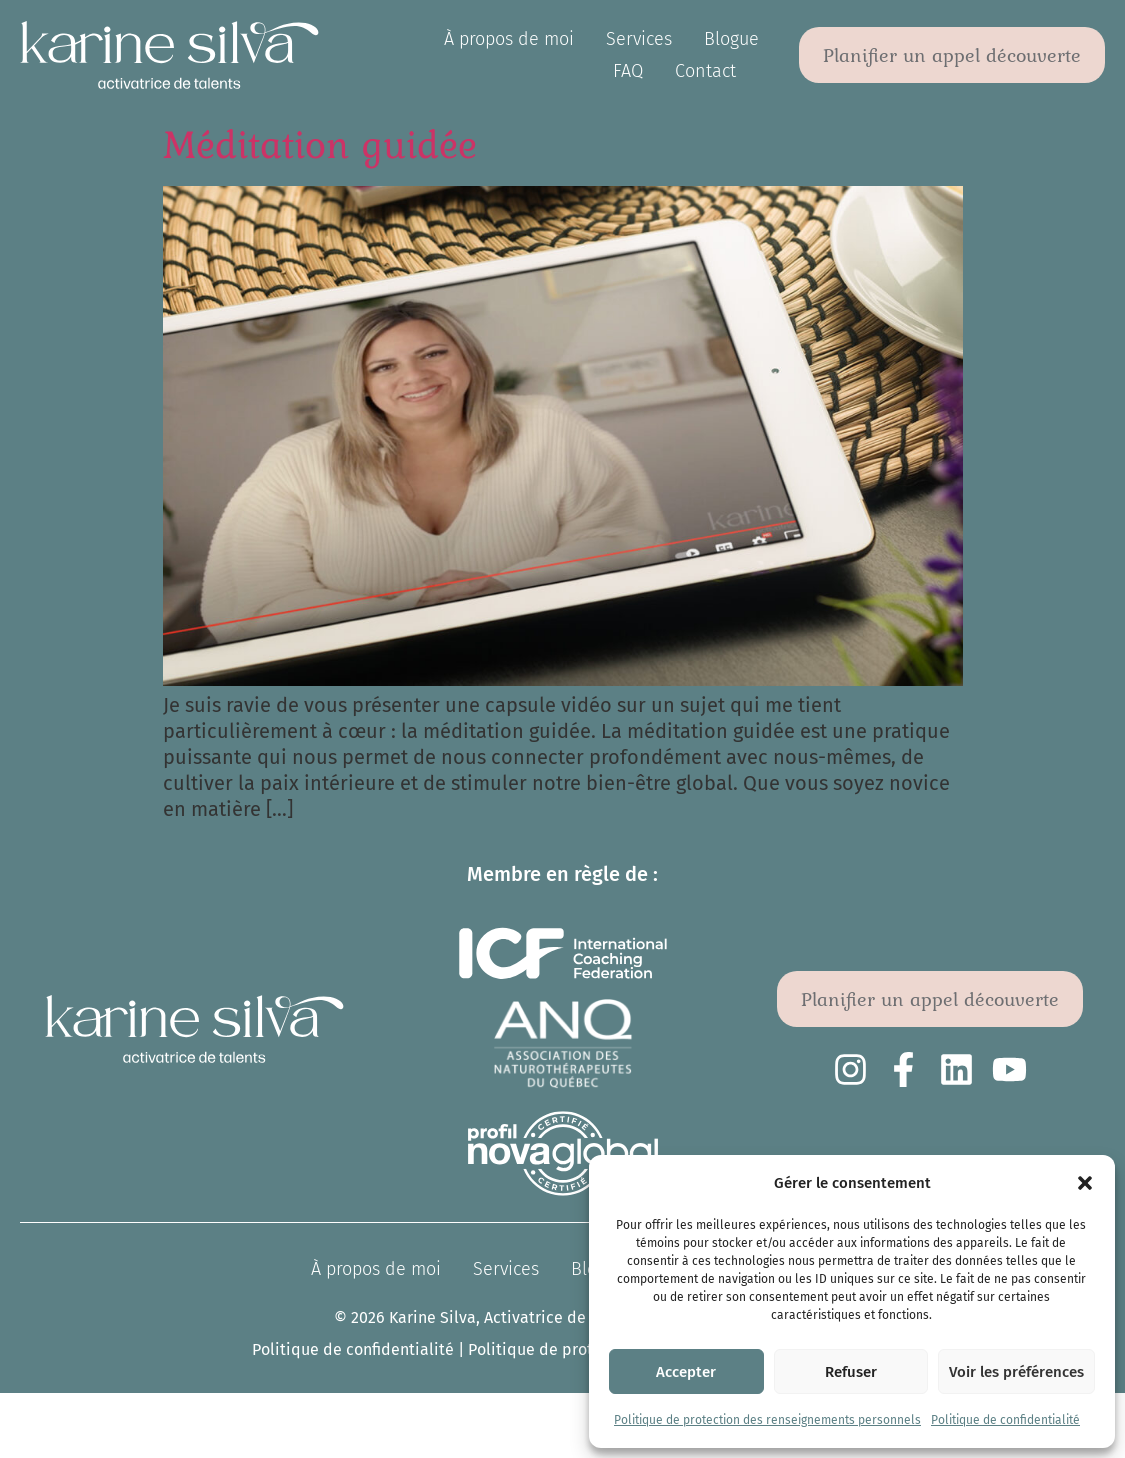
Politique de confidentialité (1005, 1420)
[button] (1085, 1183)
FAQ (628, 71)
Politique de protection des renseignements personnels (767, 1420)
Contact (705, 71)
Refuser (851, 1372)
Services (639, 39)
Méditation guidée (320, 143)
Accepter (686, 1372)
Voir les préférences (1016, 1372)
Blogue (731, 39)
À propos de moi (509, 39)
